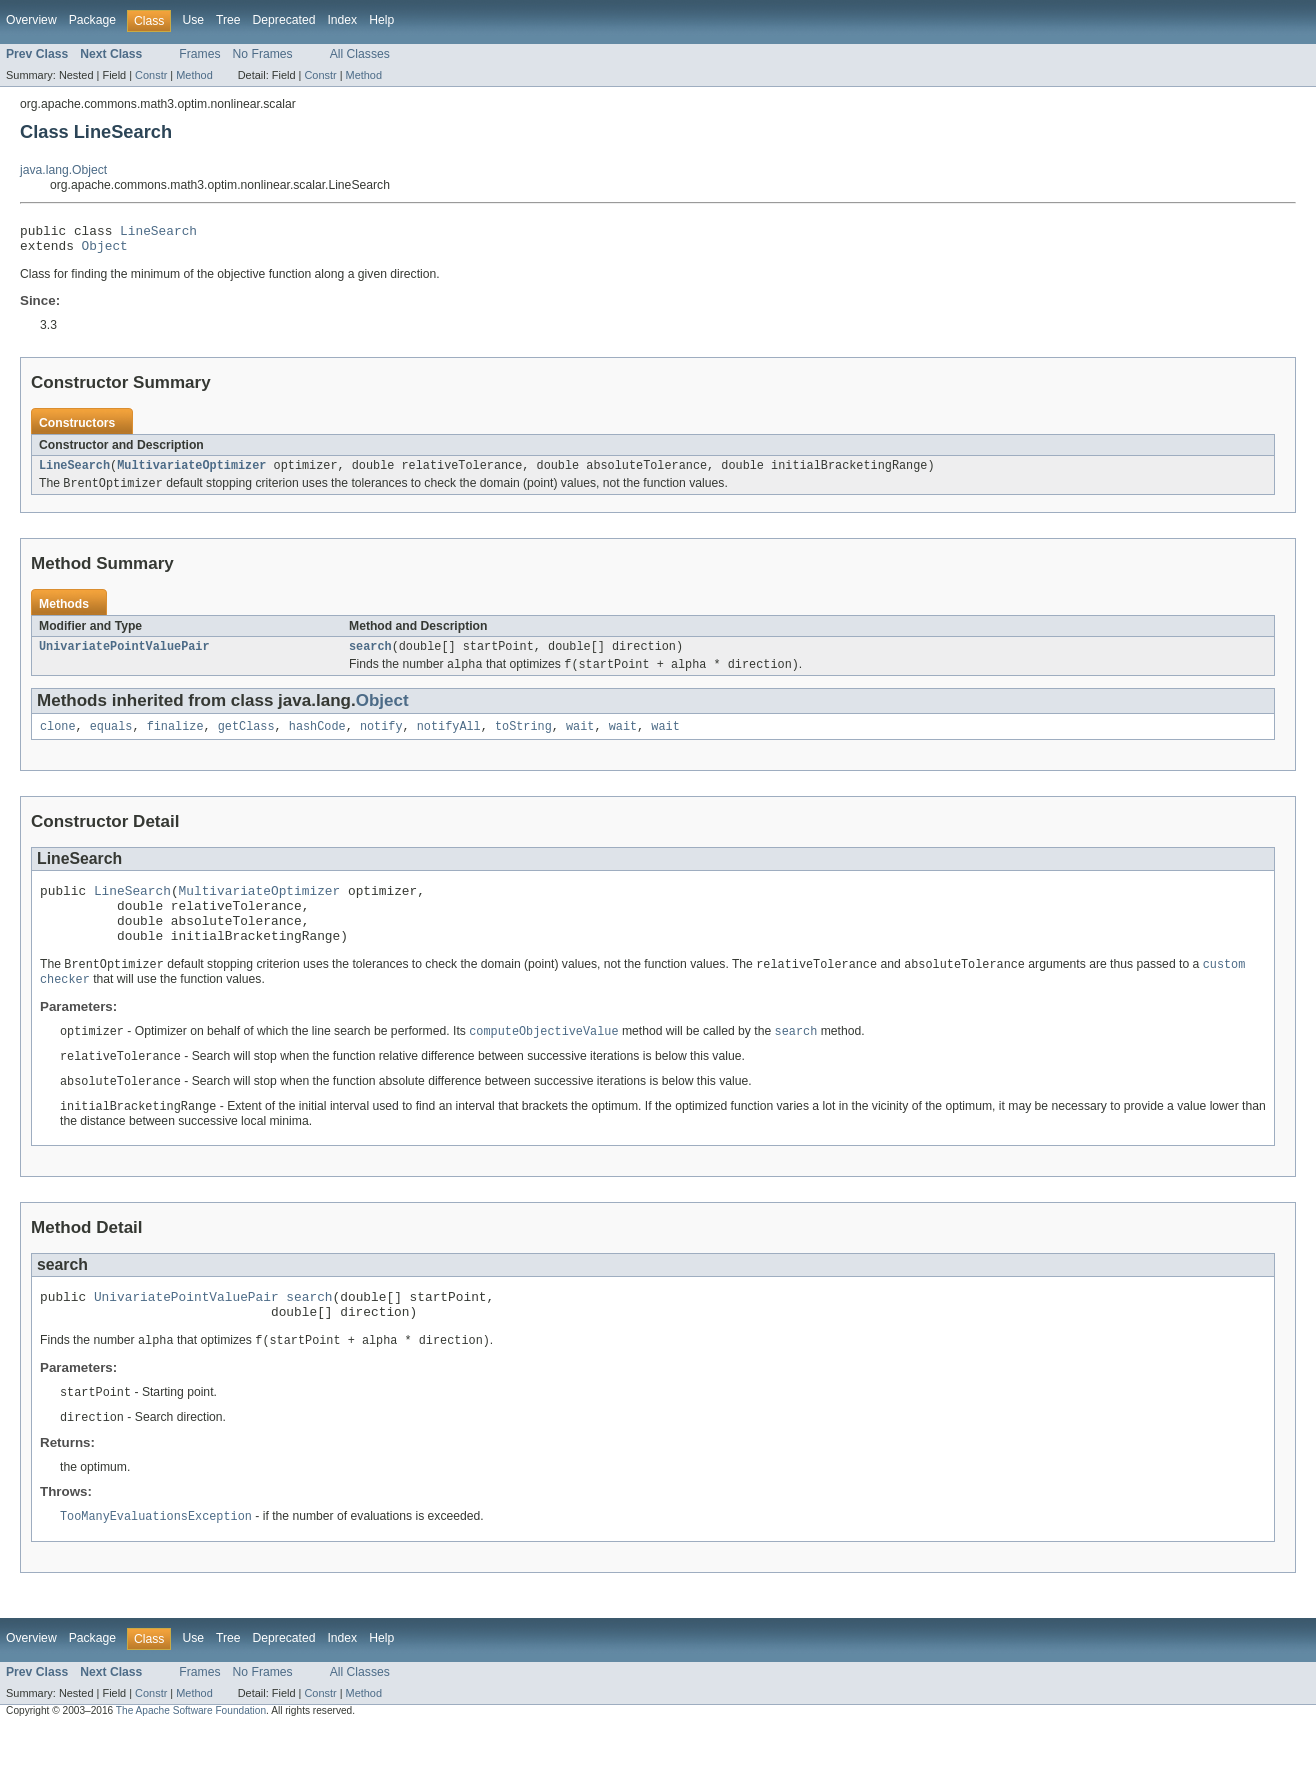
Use (193, 20)
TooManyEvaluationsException (156, 1558)
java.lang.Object (63, 170)
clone (58, 740)
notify (381, 740)
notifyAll (449, 740)
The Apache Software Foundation (191, 1752)
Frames (199, 54)
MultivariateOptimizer (191, 473)
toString (523, 740)
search (370, 657)
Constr (151, 75)
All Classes (360, 54)
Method (194, 75)
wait (580, 740)
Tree (228, 20)
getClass (246, 740)
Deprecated (284, 20)
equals (111, 740)
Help (381, 20)
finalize (175, 740)
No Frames (263, 54)
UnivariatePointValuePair (124, 657)
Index (342, 20)
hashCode (317, 740)
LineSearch (158, 233)
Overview (31, 20)
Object (105, 251)
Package (92, 20)
